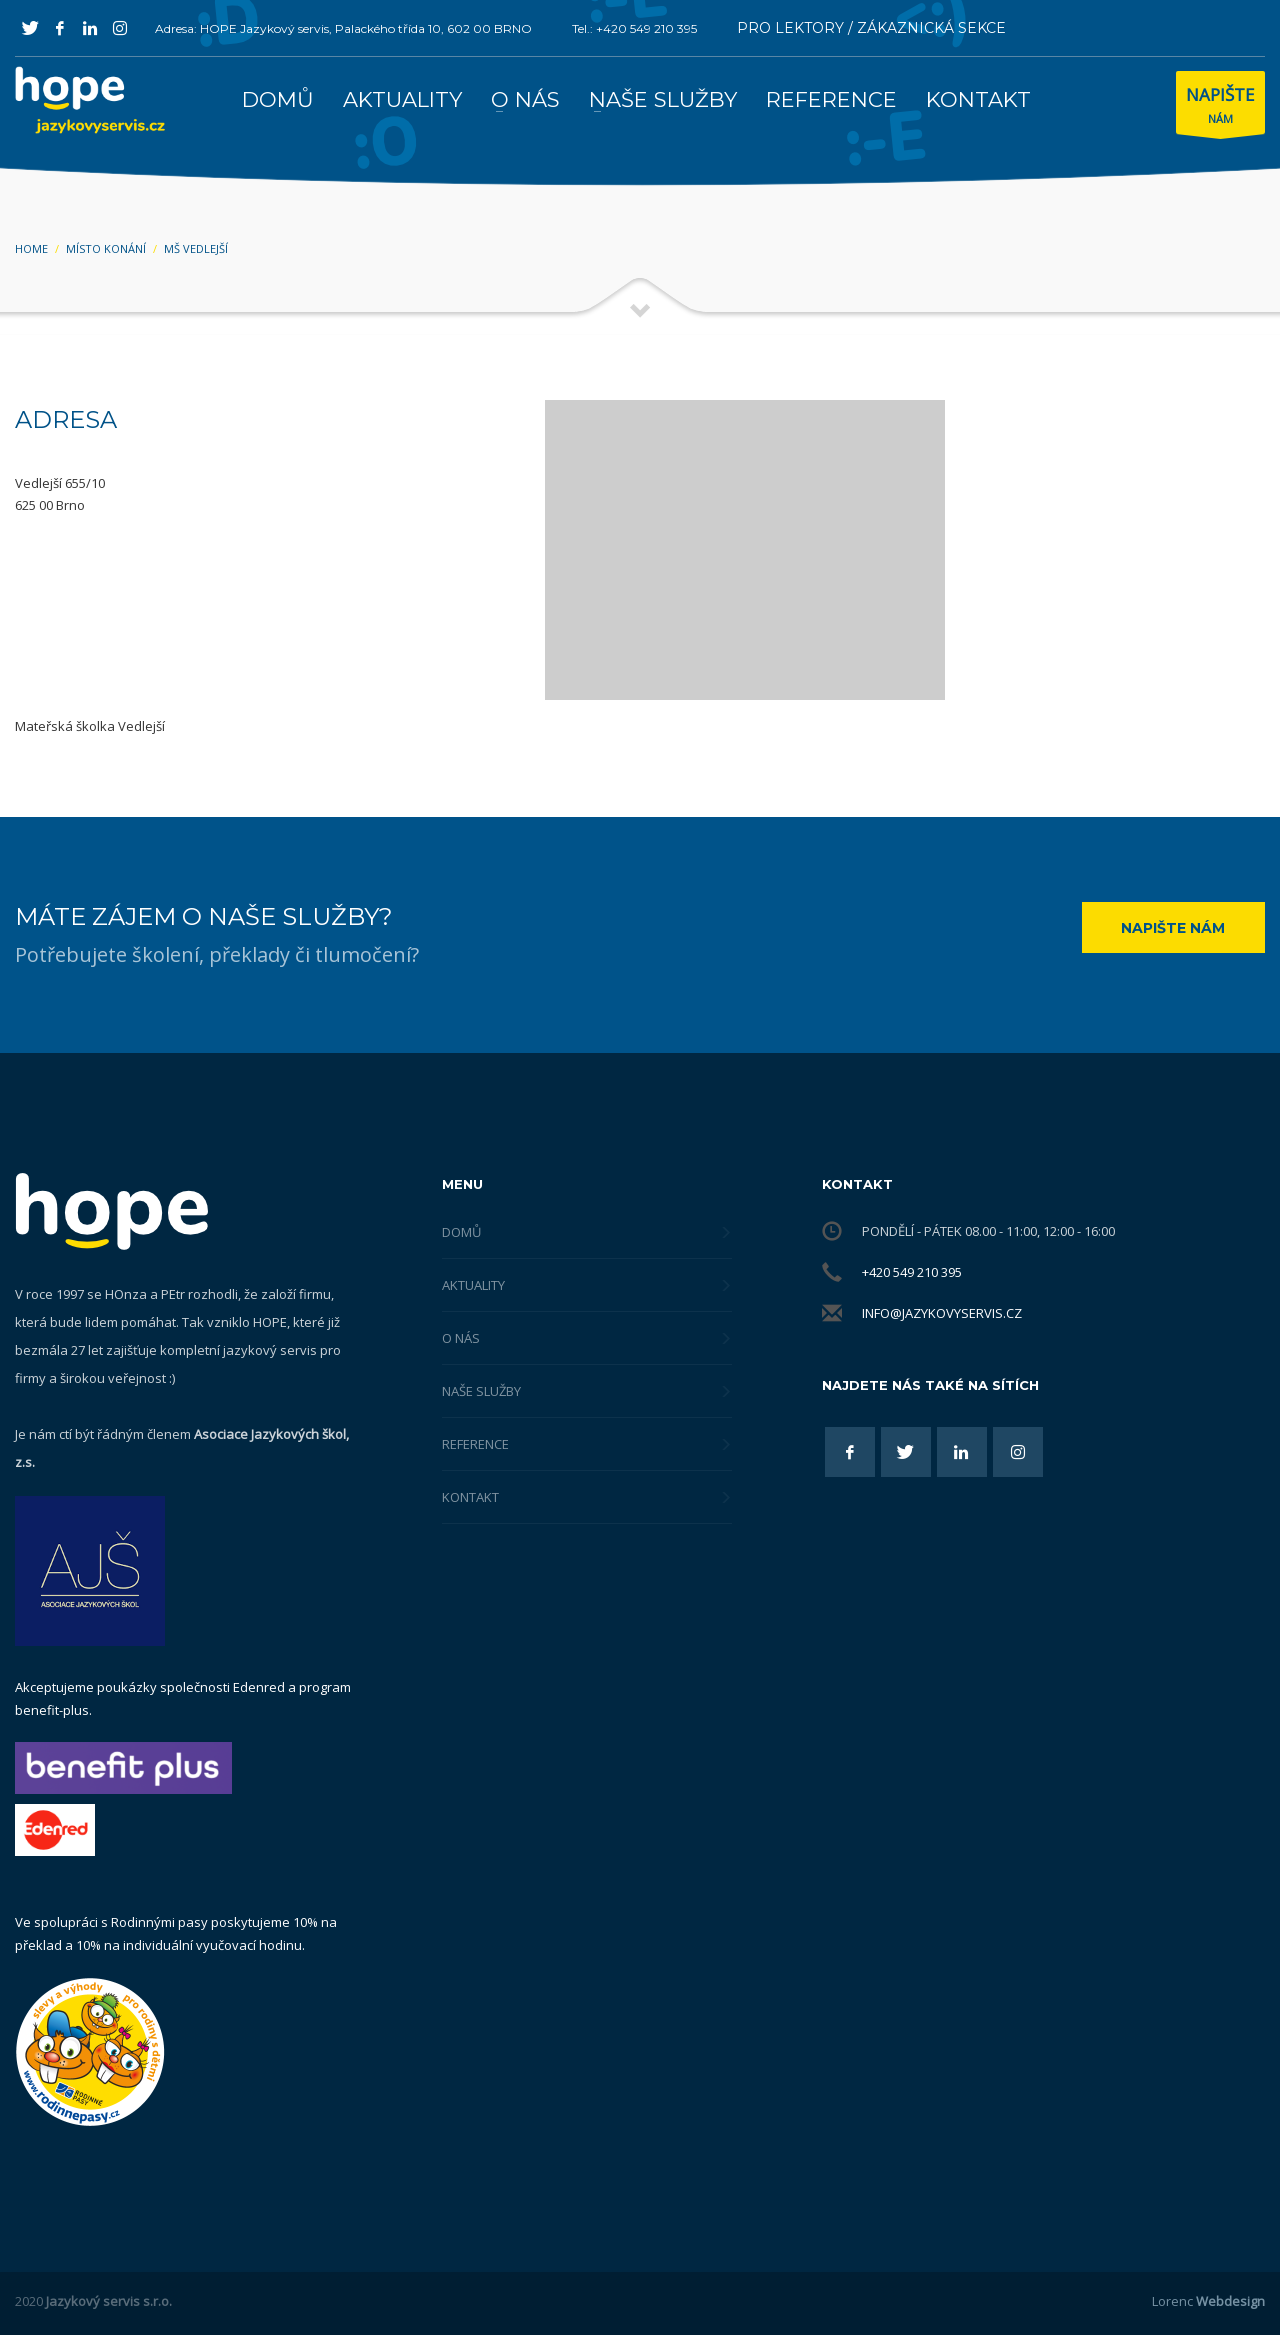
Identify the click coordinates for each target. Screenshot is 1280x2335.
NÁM (1220, 107)
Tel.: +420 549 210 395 (634, 28)
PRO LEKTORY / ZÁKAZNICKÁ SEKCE (871, 28)
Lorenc (1208, 2301)
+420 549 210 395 (912, 1272)
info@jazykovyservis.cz (942, 1313)
